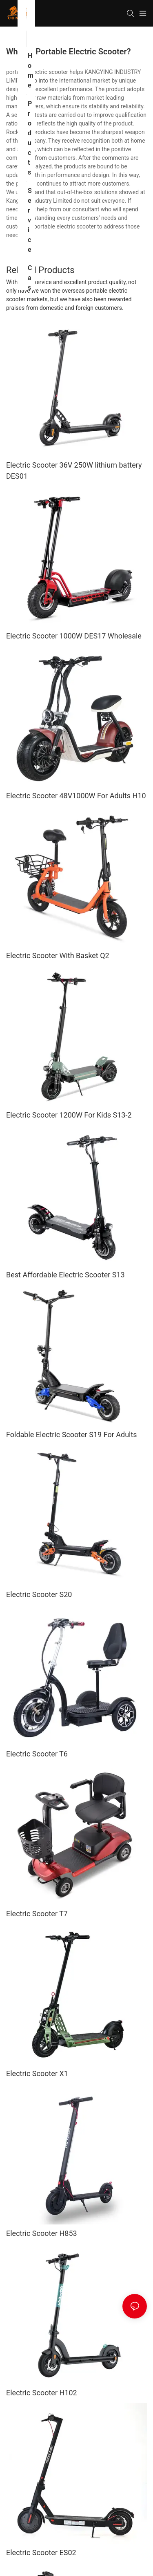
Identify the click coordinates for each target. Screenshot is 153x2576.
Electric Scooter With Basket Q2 (57, 955)
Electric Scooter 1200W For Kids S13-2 (69, 1115)
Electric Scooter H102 (41, 2392)
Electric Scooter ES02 (41, 2552)
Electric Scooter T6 (37, 1753)
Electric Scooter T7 (37, 1913)
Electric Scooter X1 (37, 2073)
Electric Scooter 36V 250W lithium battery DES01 (74, 470)
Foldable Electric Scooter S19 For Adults (71, 1434)
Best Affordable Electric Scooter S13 (65, 1274)
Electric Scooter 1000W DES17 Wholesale (74, 636)
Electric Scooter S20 (39, 1594)
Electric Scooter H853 (41, 2233)
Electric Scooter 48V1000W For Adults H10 (76, 795)
